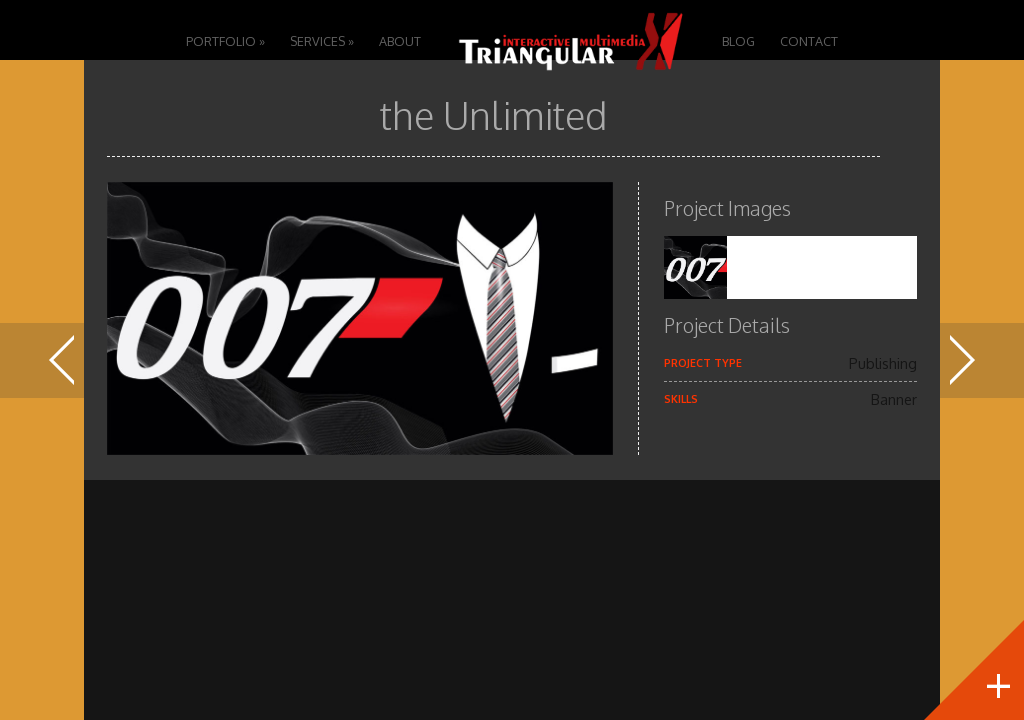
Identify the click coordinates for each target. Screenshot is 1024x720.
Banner (894, 399)
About (400, 41)
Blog (738, 41)
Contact (809, 41)
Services (322, 41)
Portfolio (225, 41)
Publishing (883, 363)
